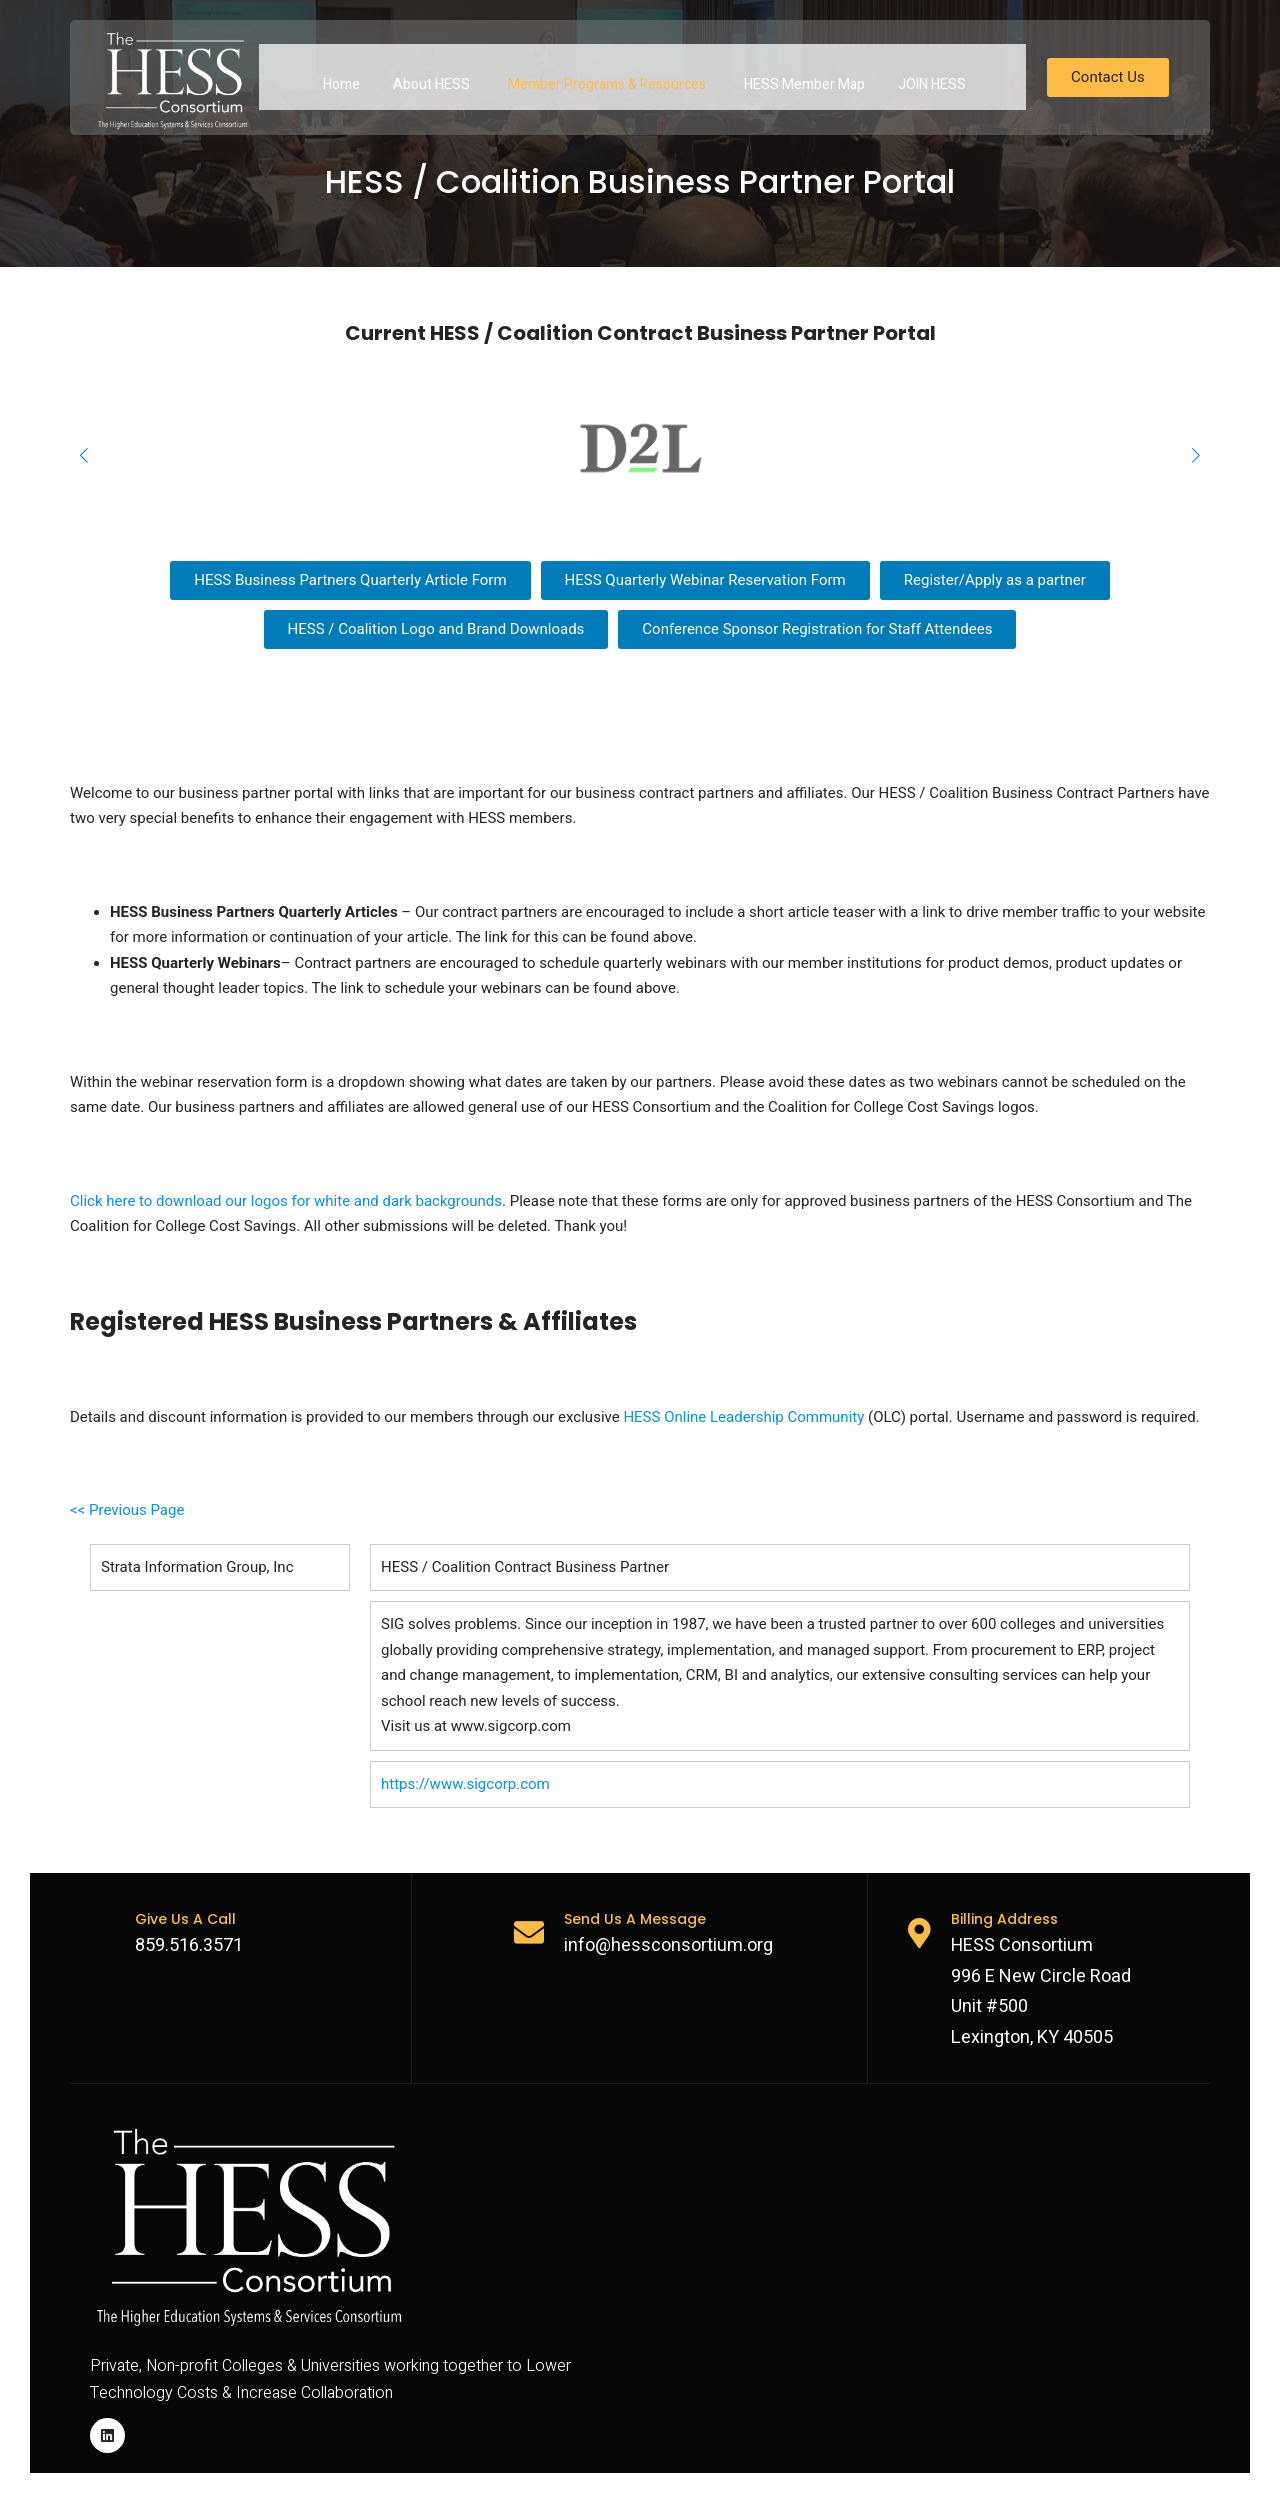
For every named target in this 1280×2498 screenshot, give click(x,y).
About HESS (431, 76)
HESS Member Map (804, 76)
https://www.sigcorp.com (465, 1784)
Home (341, 76)
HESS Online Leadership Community (743, 1417)
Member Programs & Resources (607, 76)
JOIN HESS (932, 76)
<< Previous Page (127, 1510)
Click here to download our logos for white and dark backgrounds (286, 1201)
